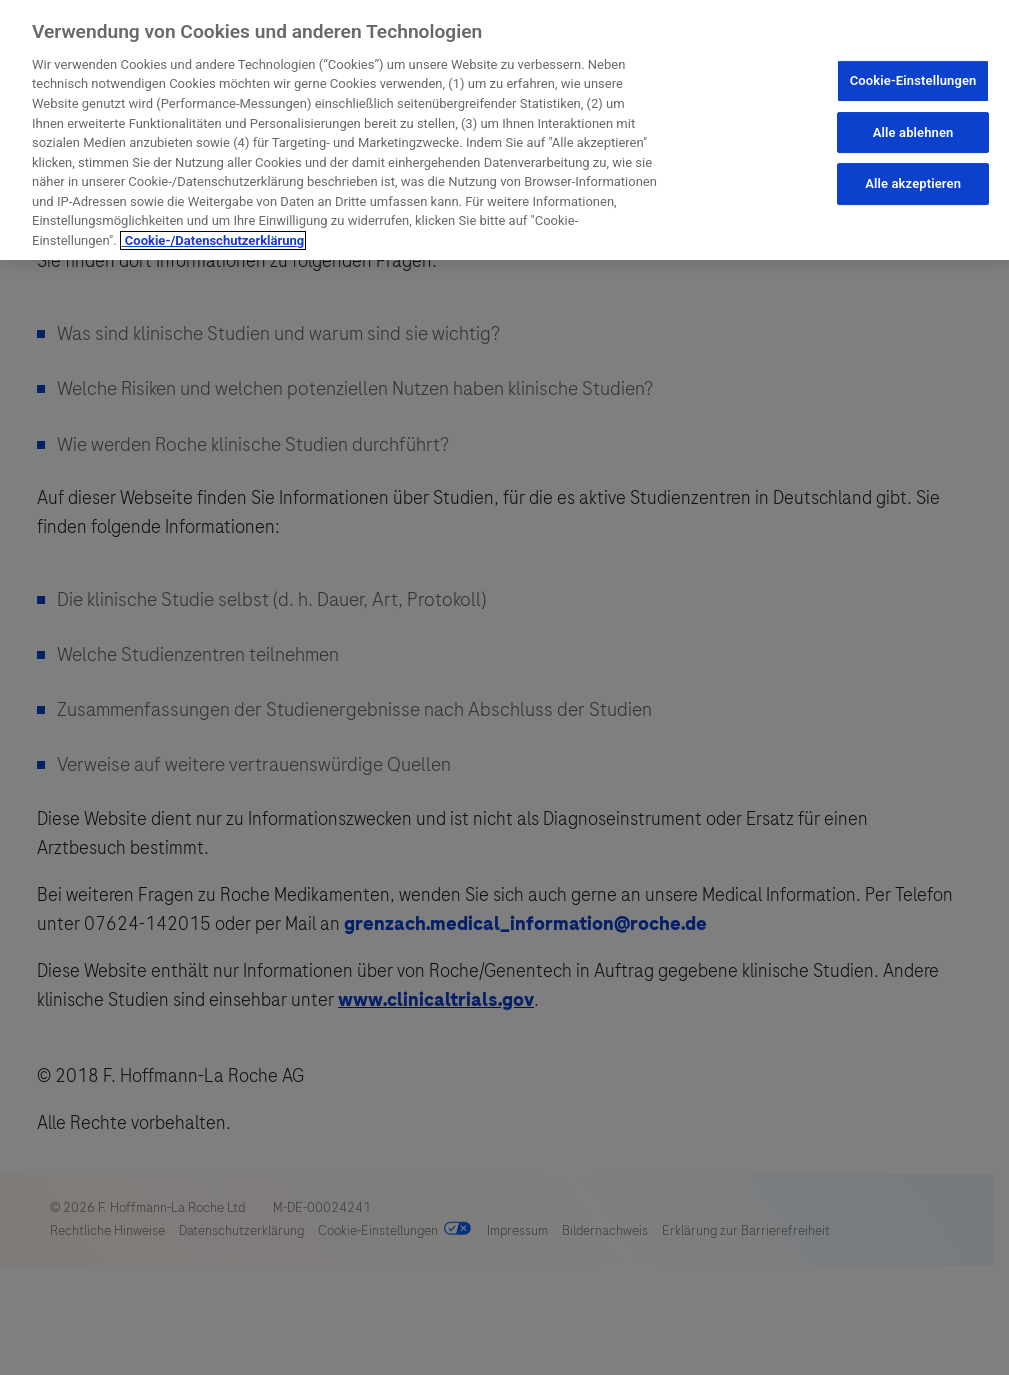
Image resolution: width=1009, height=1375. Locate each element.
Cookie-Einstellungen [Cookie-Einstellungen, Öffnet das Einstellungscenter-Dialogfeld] (913, 80)
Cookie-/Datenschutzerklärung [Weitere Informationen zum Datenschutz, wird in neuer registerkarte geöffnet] (213, 240)
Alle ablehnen (913, 132)
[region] (504, 130)
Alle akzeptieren (913, 183)
